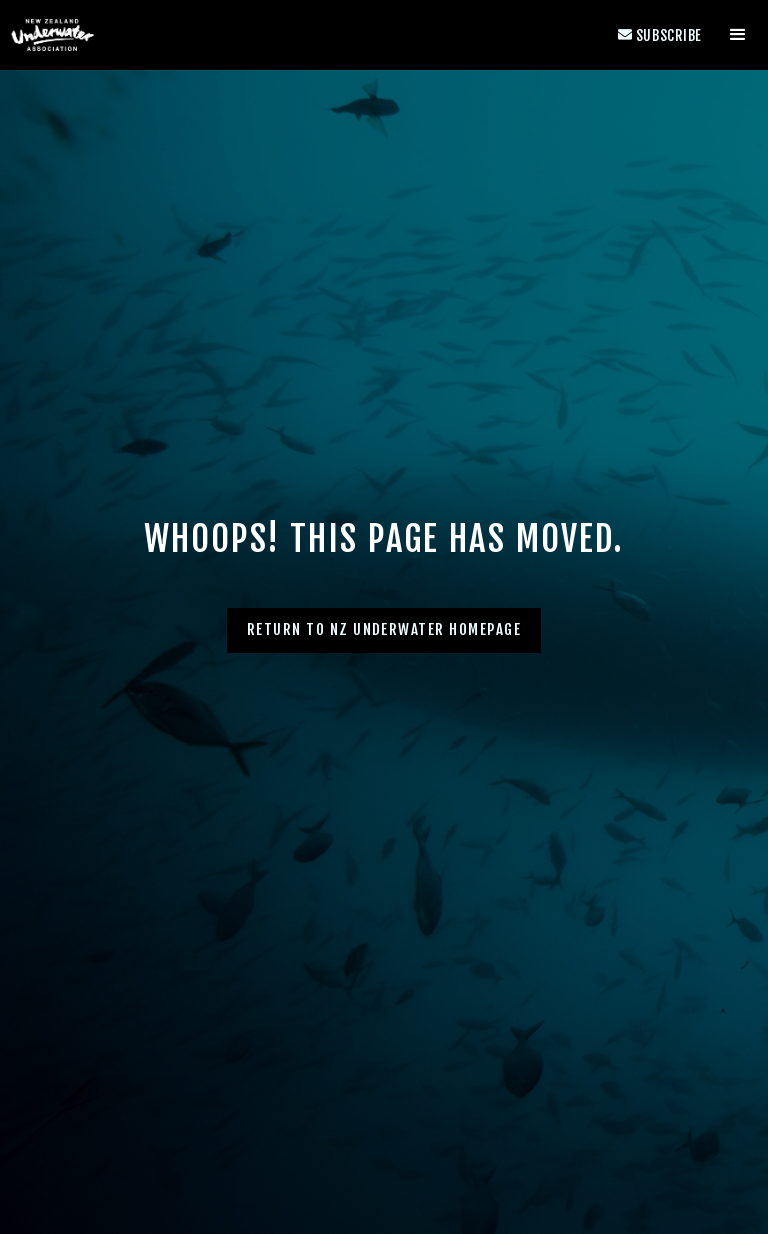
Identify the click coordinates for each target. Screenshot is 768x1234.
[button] (738, 35)
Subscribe (660, 35)
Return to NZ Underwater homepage (384, 629)
